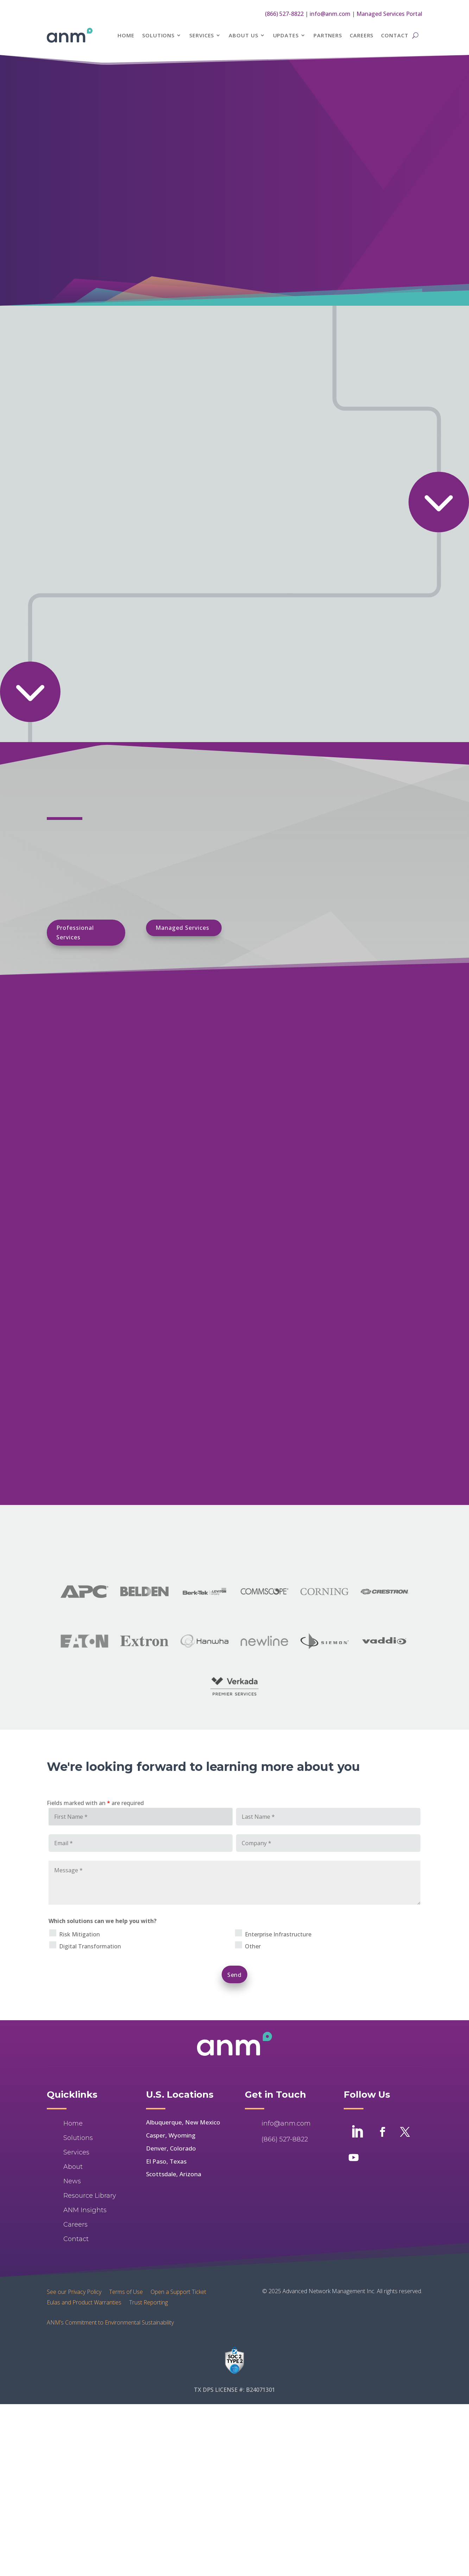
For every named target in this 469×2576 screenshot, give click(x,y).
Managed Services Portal (389, 14)
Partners (327, 35)
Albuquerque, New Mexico (183, 2122)
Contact (394, 35)
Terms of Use (126, 2291)
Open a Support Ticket (178, 2291)
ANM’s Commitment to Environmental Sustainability (110, 2322)
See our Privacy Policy (74, 2291)
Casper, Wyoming (170, 2135)
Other (253, 1946)
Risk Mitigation (79, 1934)
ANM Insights (85, 2210)
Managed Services (182, 928)
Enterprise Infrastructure (278, 1934)
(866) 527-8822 (284, 14)
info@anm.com (330, 14)
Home (126, 35)
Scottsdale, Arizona (173, 2174)
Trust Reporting (148, 2301)
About (73, 2167)
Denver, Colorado (171, 2148)
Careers (361, 35)
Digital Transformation (90, 1946)
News (72, 2181)
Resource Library (89, 2195)
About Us (243, 35)
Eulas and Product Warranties (84, 2301)
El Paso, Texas (166, 2161)
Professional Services (75, 932)
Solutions (158, 35)
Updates (286, 35)
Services (201, 35)
